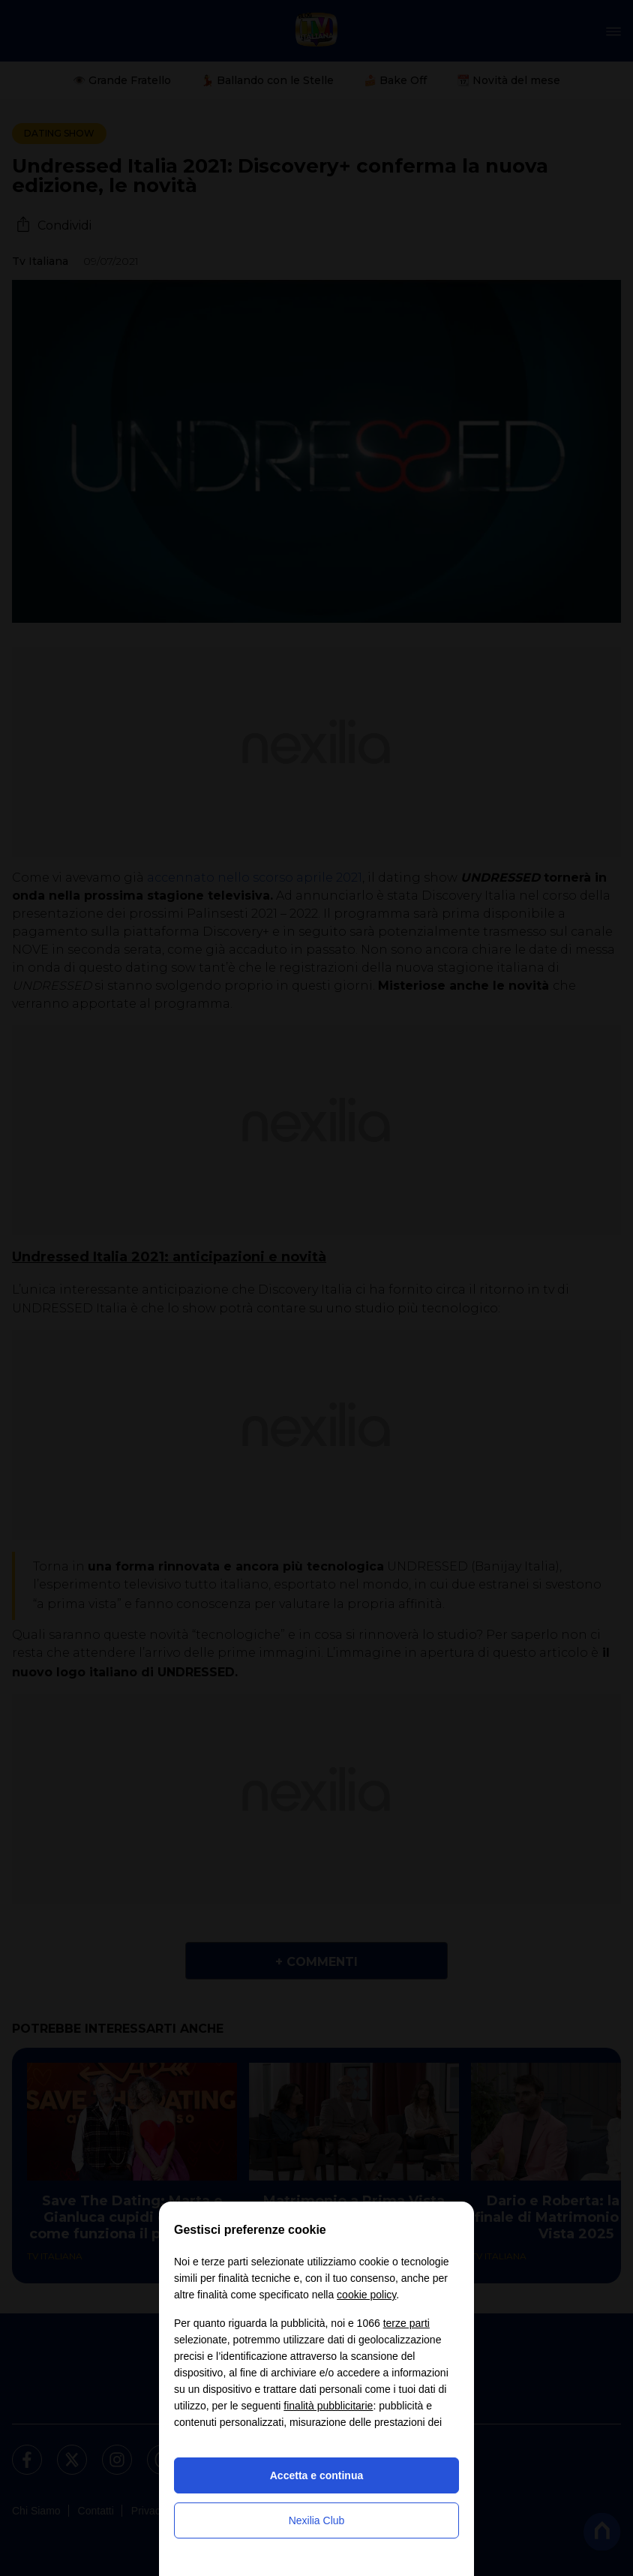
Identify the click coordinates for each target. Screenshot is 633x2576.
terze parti (406, 2323)
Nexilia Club (317, 2520)
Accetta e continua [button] (316, 2475)
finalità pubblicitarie (328, 2406)
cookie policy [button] (366, 2295)
